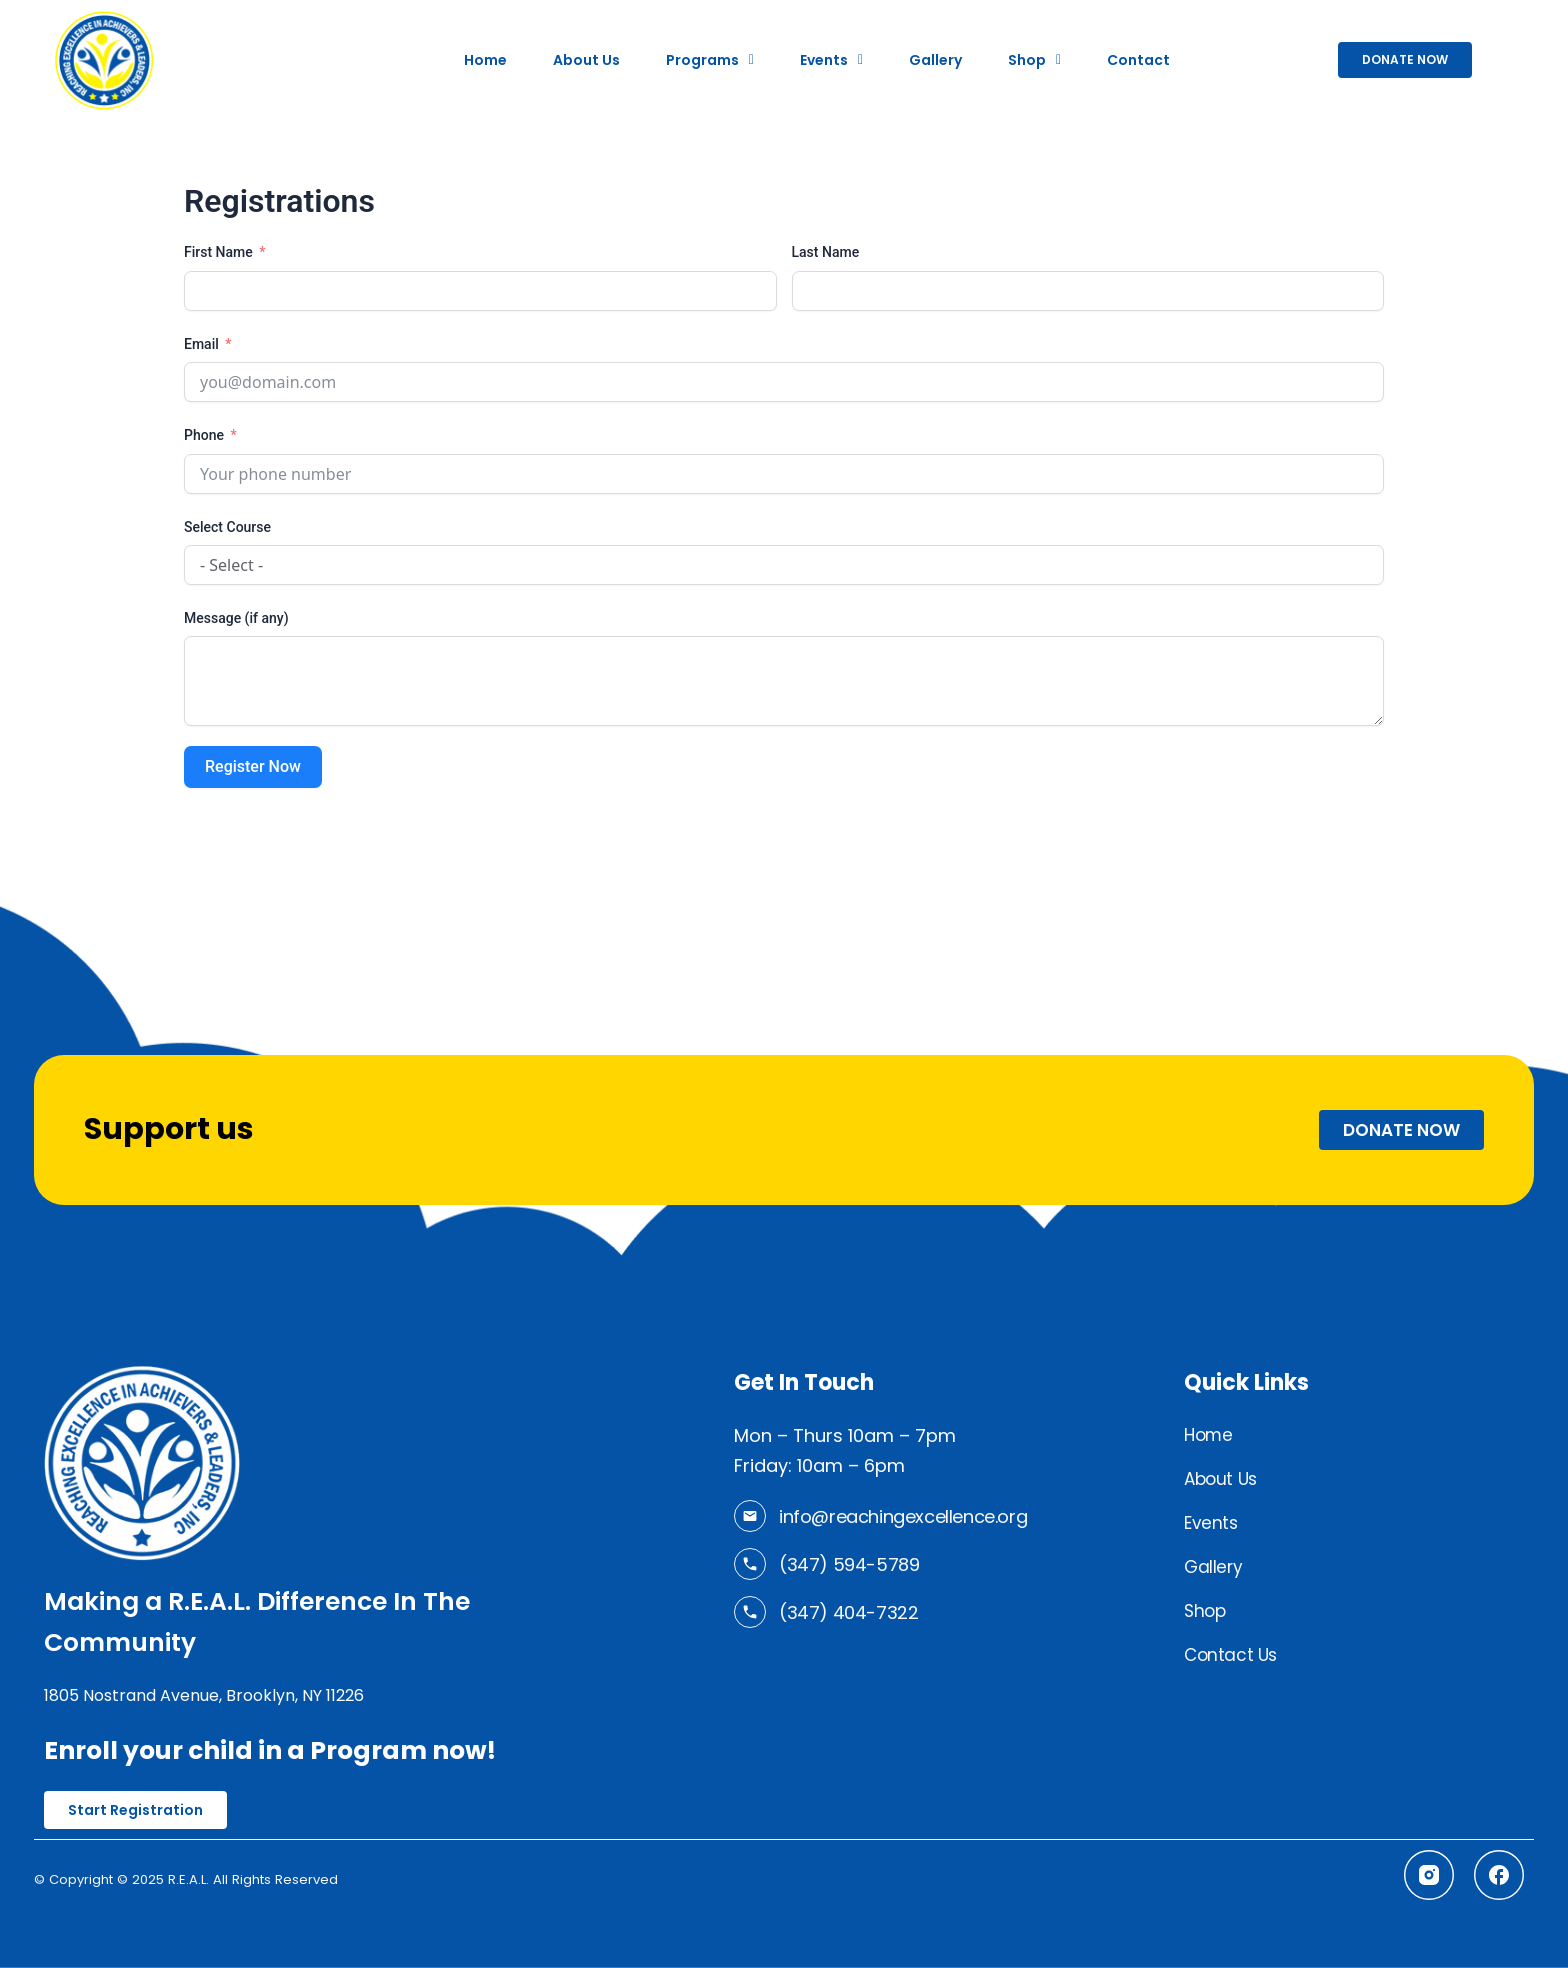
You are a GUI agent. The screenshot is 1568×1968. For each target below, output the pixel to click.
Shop (1034, 60)
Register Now (253, 766)
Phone (204, 435)
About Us (586, 60)
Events (831, 60)
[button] (710, 60)
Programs (710, 60)
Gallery (935, 60)
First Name (218, 252)
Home (485, 60)
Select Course (227, 527)
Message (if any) (236, 618)
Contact (1138, 60)
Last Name (826, 252)
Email (201, 344)
